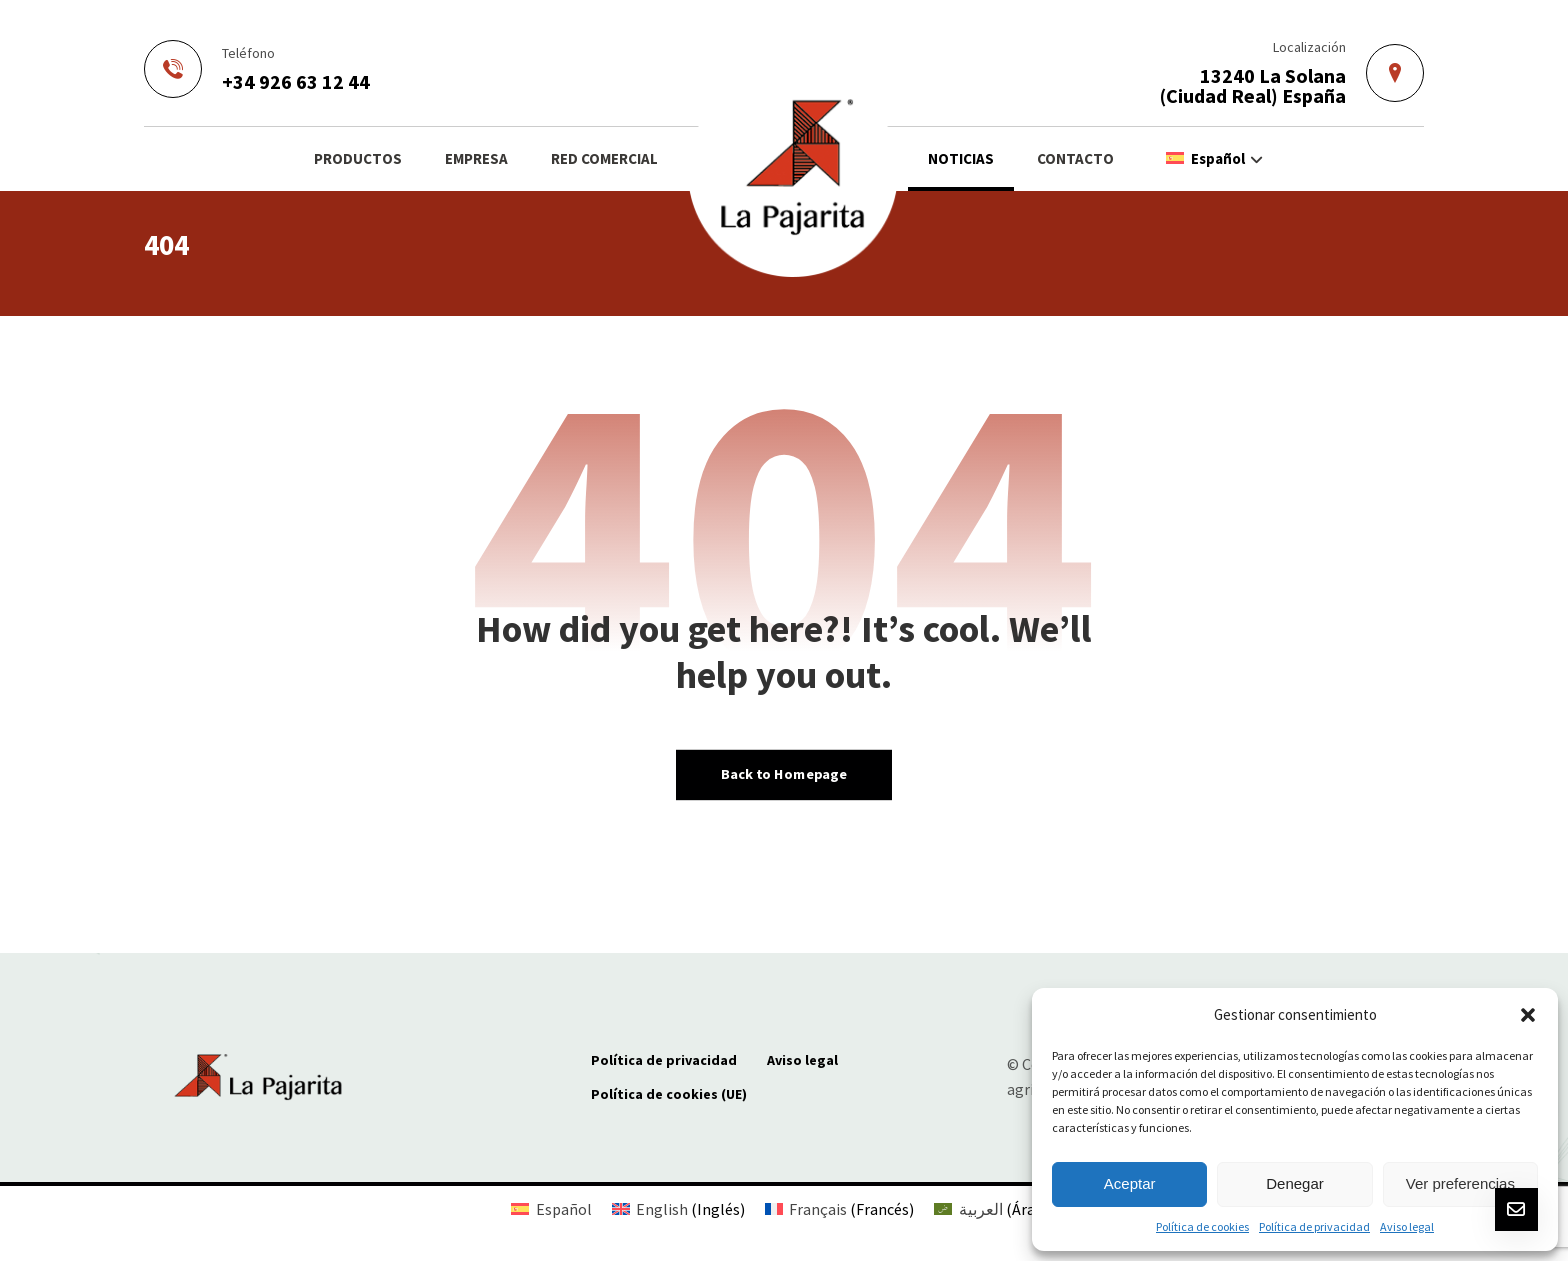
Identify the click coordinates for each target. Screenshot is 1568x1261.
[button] (1528, 1015)
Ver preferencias (1460, 1183)
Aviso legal (1407, 1226)
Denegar (1295, 1183)
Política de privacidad (1314, 1226)
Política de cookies (1202, 1226)
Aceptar (1130, 1183)
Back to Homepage (784, 774)
